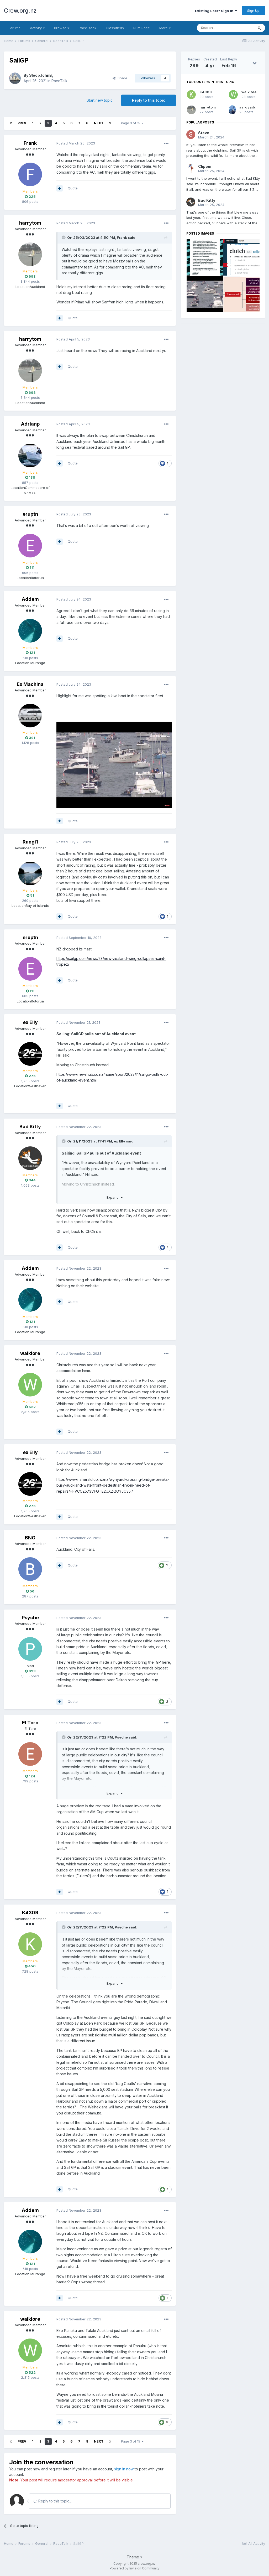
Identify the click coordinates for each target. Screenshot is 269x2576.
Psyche (30, 1617)
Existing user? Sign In (216, 11)
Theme (134, 2557)
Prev (22, 123)
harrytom (30, 223)
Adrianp (30, 424)
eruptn (30, 514)
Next (98, 123)
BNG (30, 1537)
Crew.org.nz (20, 10)
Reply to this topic (148, 100)
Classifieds (115, 28)
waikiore (30, 1353)
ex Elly (30, 1022)
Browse (61, 28)
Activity (37, 28)
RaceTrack (87, 28)
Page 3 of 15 (132, 123)
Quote (73, 188)
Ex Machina (30, 684)
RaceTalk (59, 81)
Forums (14, 28)
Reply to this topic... (53, 2501)
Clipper (205, 166)
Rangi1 (30, 842)
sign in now (124, 2469)
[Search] (225, 28)
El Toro (30, 1722)
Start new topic (100, 100)
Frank (30, 143)
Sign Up (253, 10)
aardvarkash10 (252, 107)
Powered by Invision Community (135, 2568)
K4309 (30, 1912)
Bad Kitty (30, 1126)
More (165, 28)
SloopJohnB (40, 75)
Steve (203, 133)
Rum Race (141, 28)
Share (120, 78)
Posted (75, 143)
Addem (30, 599)
